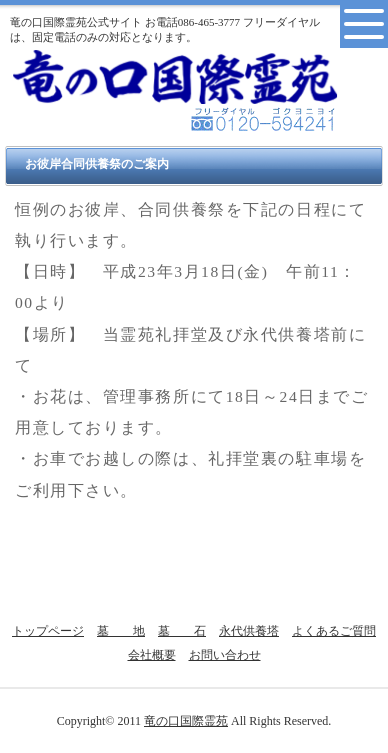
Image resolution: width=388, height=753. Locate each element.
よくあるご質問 (334, 631)
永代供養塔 (249, 631)
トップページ (48, 631)
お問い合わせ (225, 655)
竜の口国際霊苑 (186, 721)
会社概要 (152, 655)
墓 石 (182, 631)
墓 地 (121, 631)
